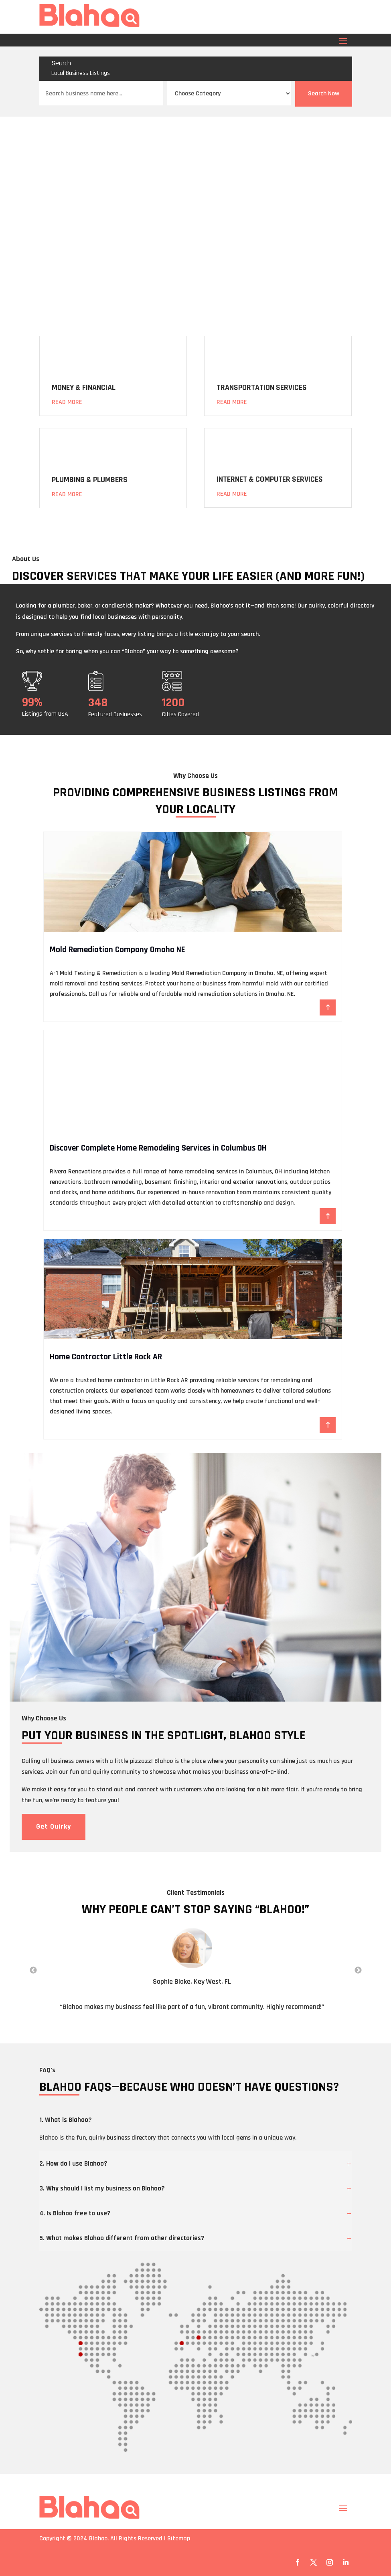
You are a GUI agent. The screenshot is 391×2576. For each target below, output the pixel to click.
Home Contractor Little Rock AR (106, 1356)
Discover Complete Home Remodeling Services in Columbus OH (158, 1148)
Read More (67, 402)
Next (358, 1970)
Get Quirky (53, 1826)
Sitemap (178, 2538)
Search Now (323, 93)
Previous (33, 1970)
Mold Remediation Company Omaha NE (117, 949)
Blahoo (98, 2538)
